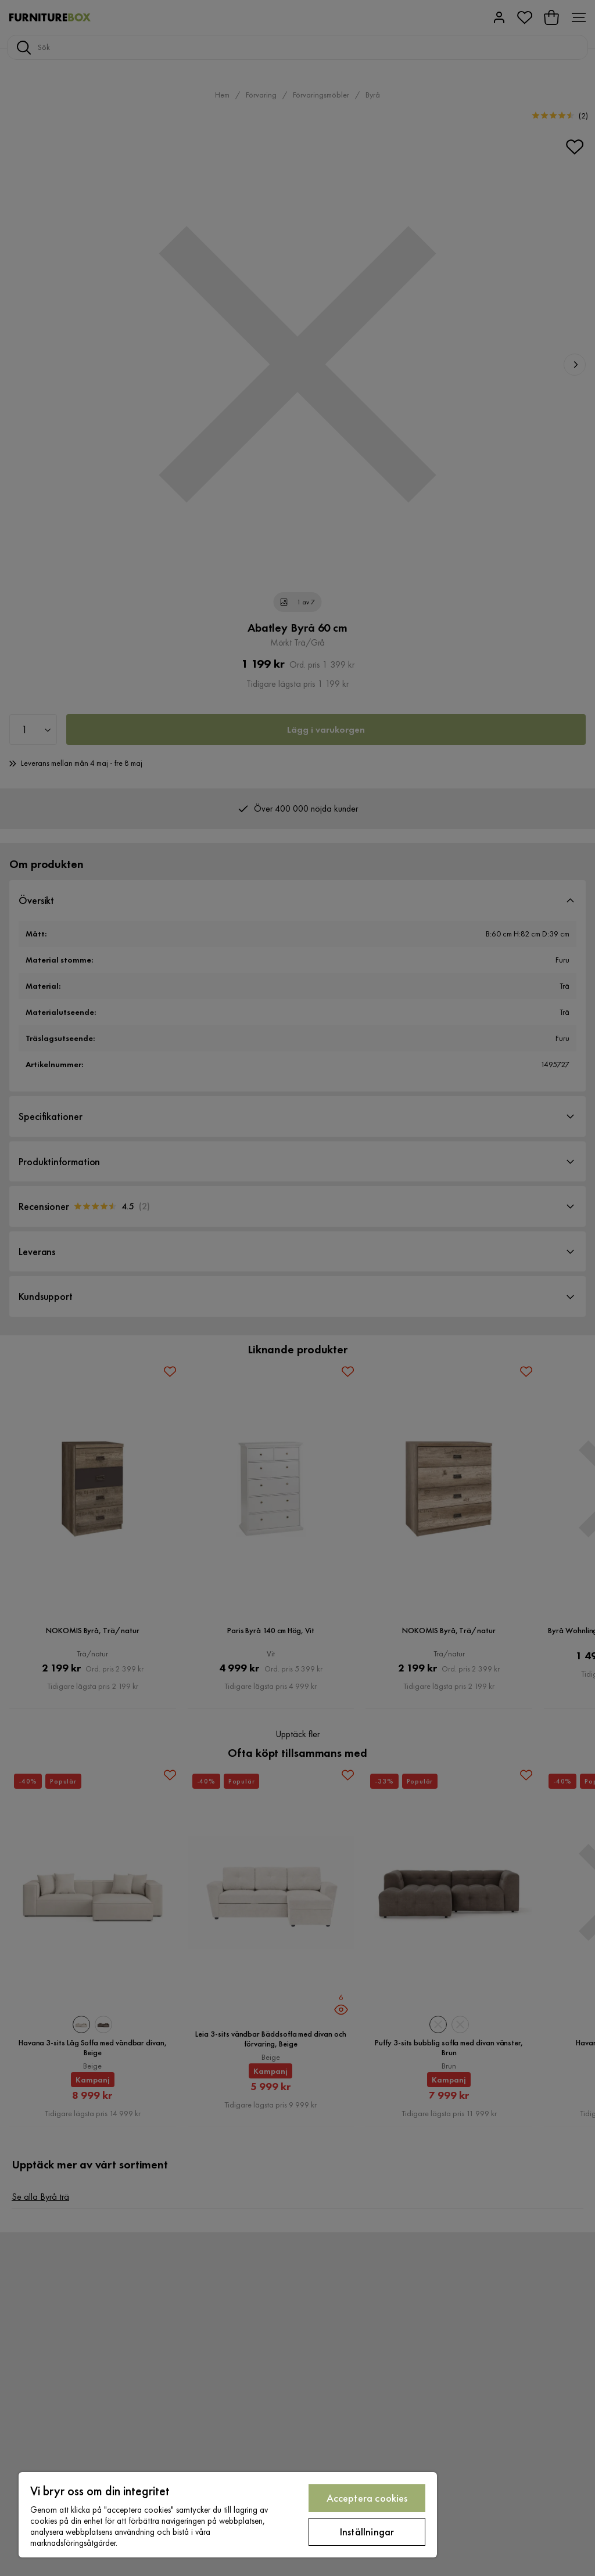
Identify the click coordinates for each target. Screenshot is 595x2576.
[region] (228, 2514)
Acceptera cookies (367, 2498)
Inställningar (367, 2531)
